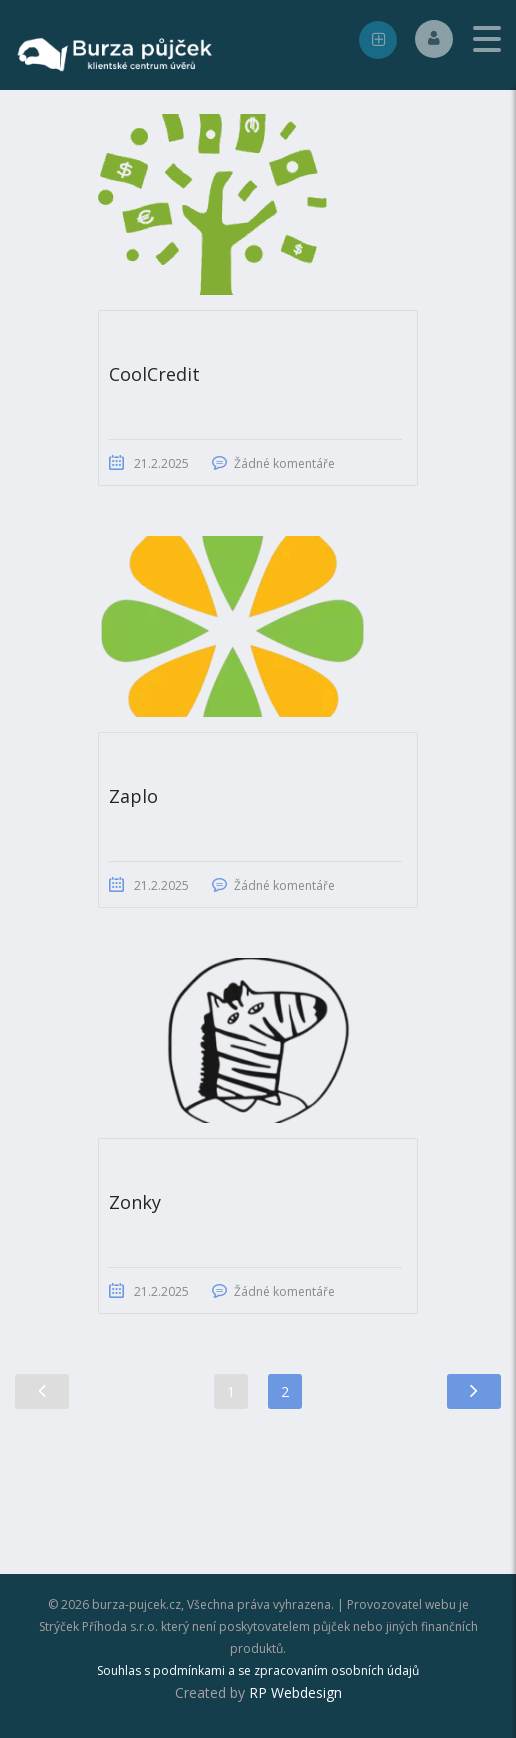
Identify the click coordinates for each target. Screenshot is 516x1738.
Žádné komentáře (284, 463)
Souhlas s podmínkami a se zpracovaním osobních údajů (258, 1670)
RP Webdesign (295, 1692)
